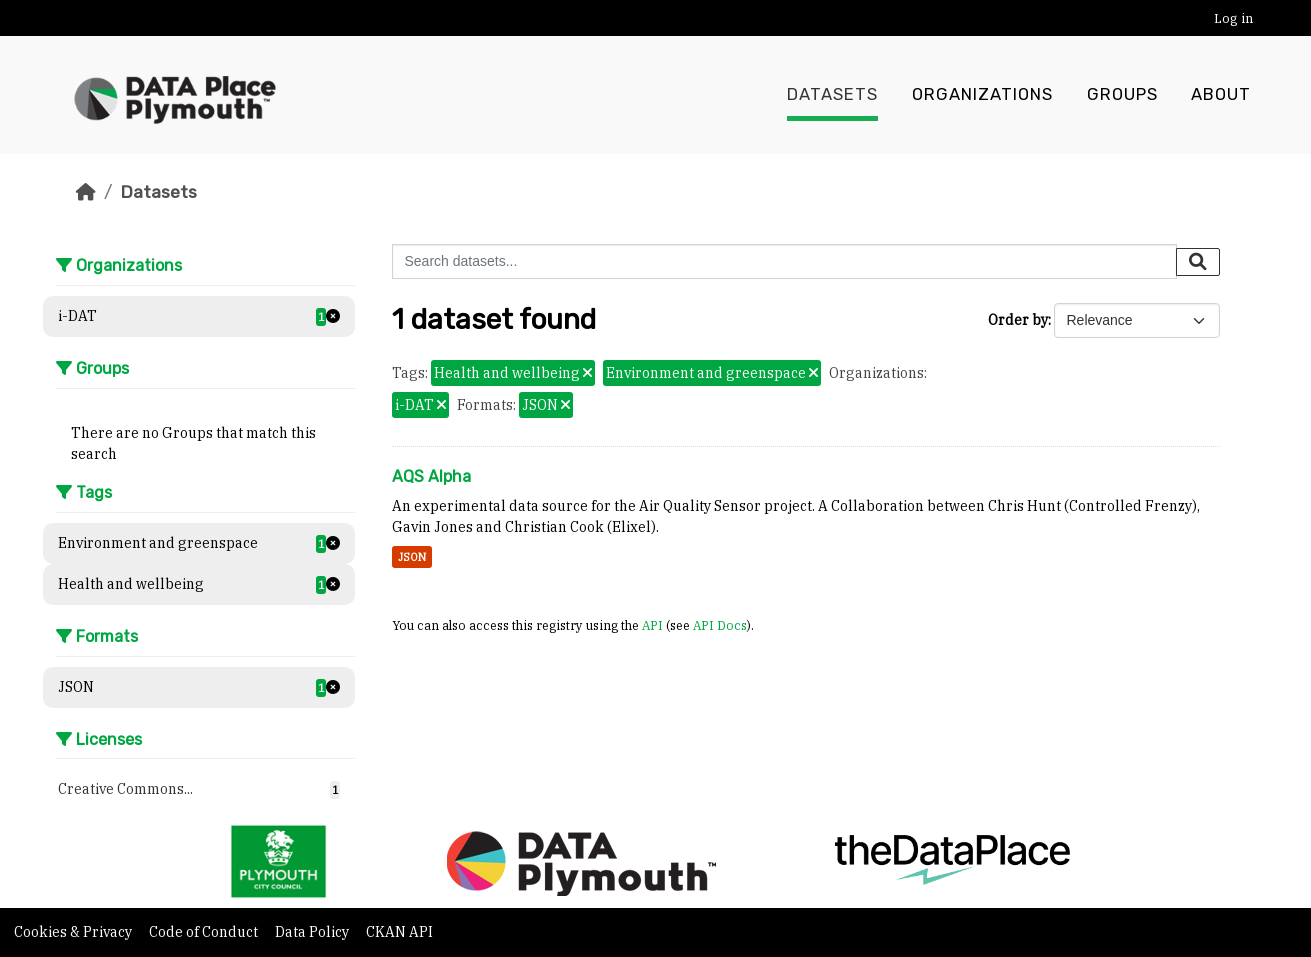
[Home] (86, 192)
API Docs (720, 625)
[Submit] (1198, 262)
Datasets (832, 95)
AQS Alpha (431, 476)
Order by (1018, 320)
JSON (412, 557)
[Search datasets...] (784, 261)
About (1221, 95)
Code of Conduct (205, 932)
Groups (1122, 95)
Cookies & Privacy (74, 932)
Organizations (982, 95)
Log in (1233, 18)
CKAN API (399, 932)
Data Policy (313, 932)
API (652, 625)
